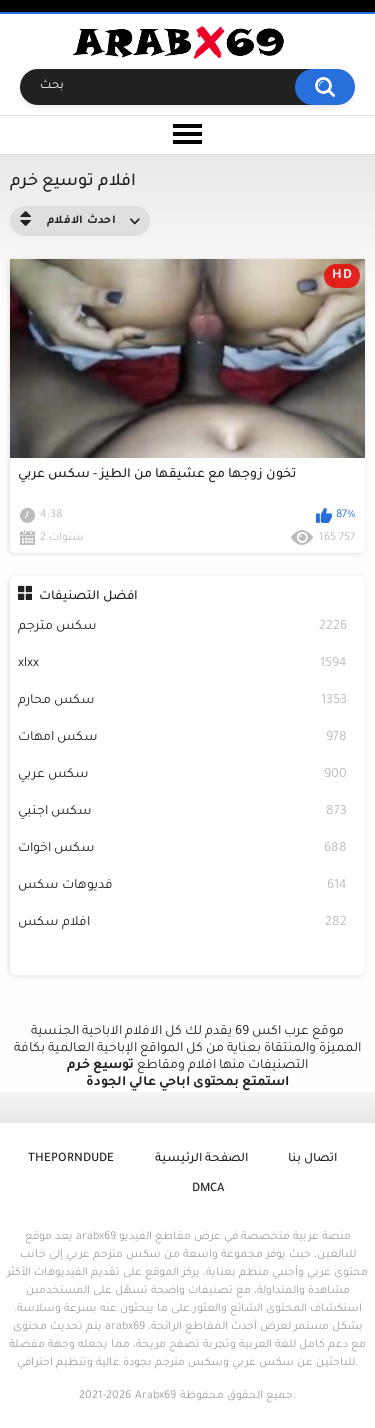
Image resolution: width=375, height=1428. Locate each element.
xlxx (183, 664)
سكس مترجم (183, 627)
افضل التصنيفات (88, 597)
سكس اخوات (183, 849)
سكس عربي (183, 775)
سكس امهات (183, 738)
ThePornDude (71, 1159)
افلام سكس (183, 923)
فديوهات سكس (183, 886)
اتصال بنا (312, 1159)
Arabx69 (155, 1396)
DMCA (208, 1189)
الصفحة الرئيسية (201, 1159)
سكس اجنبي (183, 812)
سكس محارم (183, 701)
